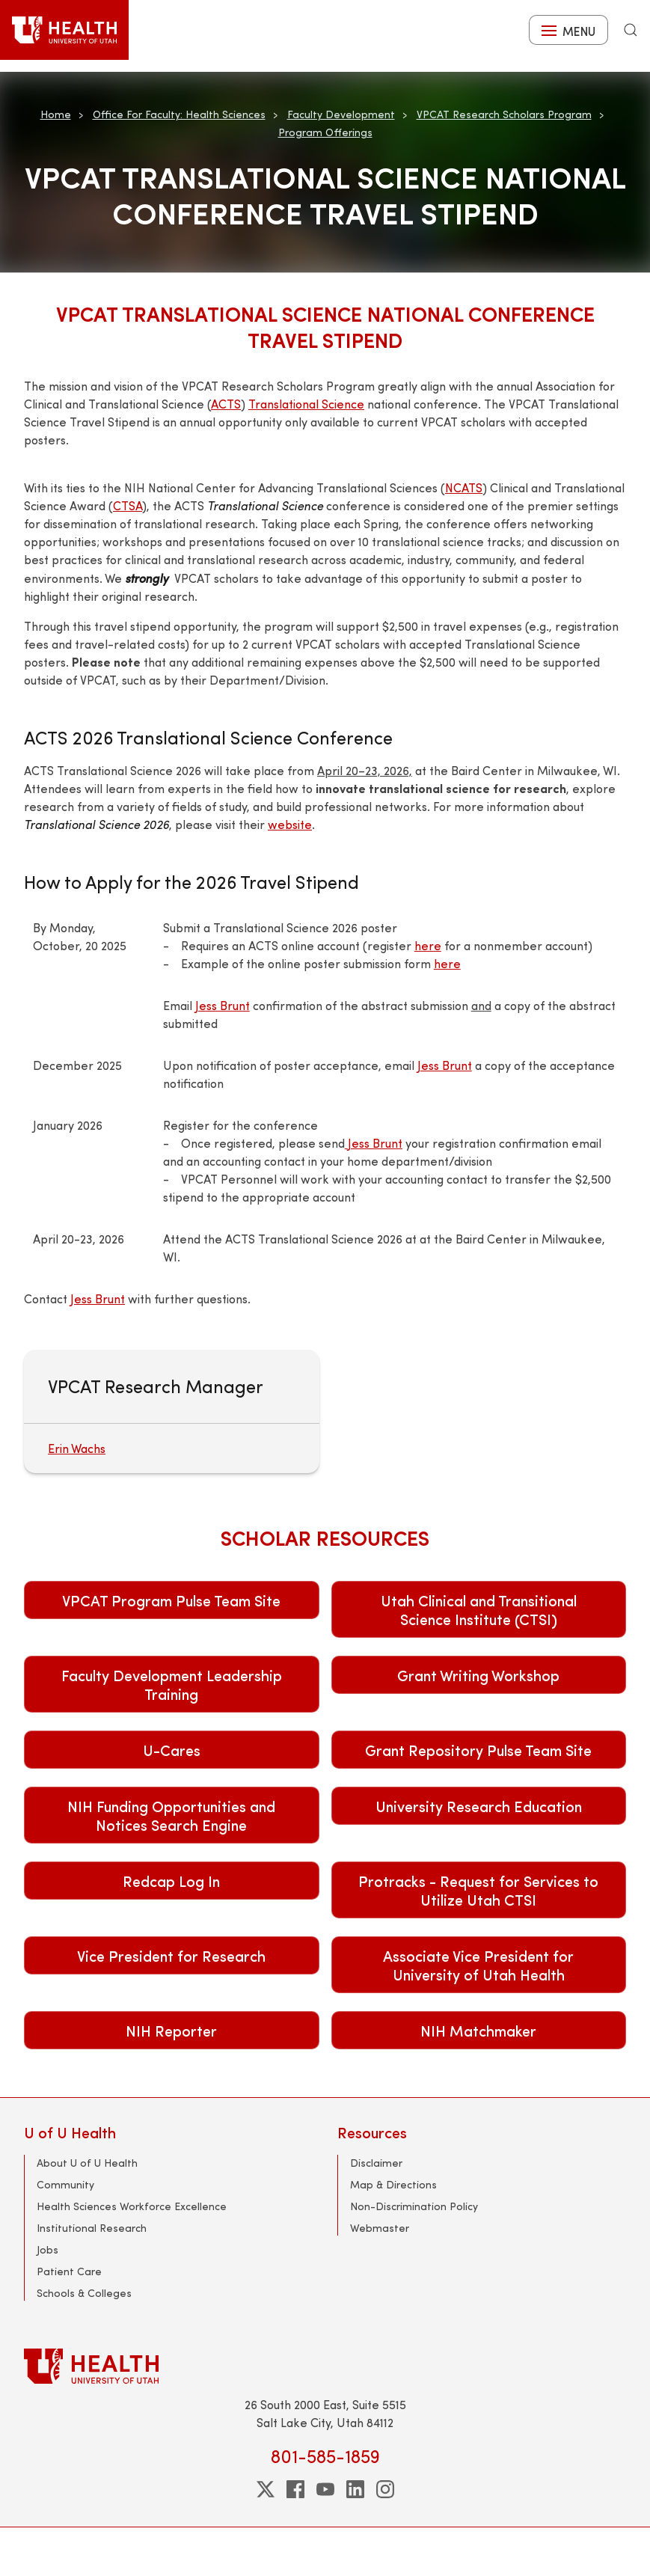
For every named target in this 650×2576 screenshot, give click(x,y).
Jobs (47, 2249)
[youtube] (325, 2489)
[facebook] (295, 2489)
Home (55, 114)
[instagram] (385, 2489)
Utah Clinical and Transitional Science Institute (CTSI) (479, 1609)
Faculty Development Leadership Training (171, 1684)
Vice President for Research (171, 1955)
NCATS (463, 487)
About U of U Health (87, 2163)
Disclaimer (376, 2163)
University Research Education (478, 1806)
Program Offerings (325, 132)
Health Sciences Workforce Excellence (132, 2206)
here (427, 945)
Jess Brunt (222, 1005)
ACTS (226, 404)
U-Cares (171, 1750)
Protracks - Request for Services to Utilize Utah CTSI (478, 1889)
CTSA (127, 505)
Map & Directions (393, 2184)
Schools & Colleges (84, 2293)
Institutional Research (92, 2228)
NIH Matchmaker (478, 2030)
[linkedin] (355, 2489)
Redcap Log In (171, 1880)
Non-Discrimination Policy (414, 2206)
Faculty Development (341, 114)
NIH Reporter (171, 2030)
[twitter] (266, 2489)
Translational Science (306, 404)
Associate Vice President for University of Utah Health (478, 1964)
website (290, 824)
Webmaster (379, 2228)
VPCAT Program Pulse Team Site (171, 1600)
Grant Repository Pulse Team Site (478, 1750)
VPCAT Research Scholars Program (504, 114)
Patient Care (69, 2271)
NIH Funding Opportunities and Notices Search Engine (171, 1815)
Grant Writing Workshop (478, 1675)
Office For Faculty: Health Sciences (179, 114)
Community (65, 2184)
